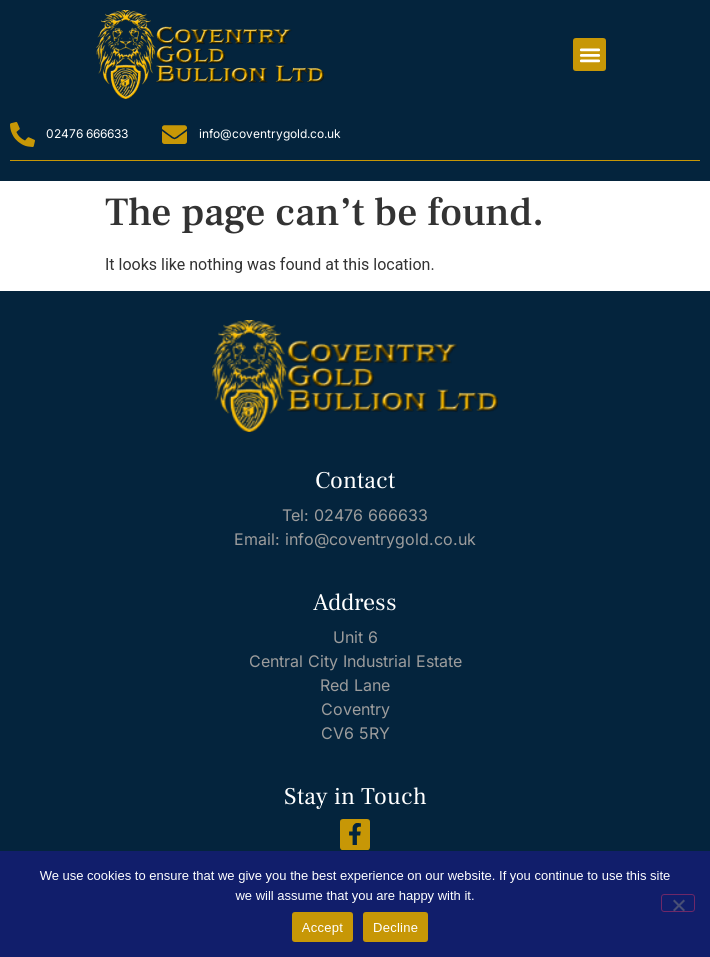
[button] (589, 54)
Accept (322, 927)
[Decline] (678, 903)
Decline (395, 927)
